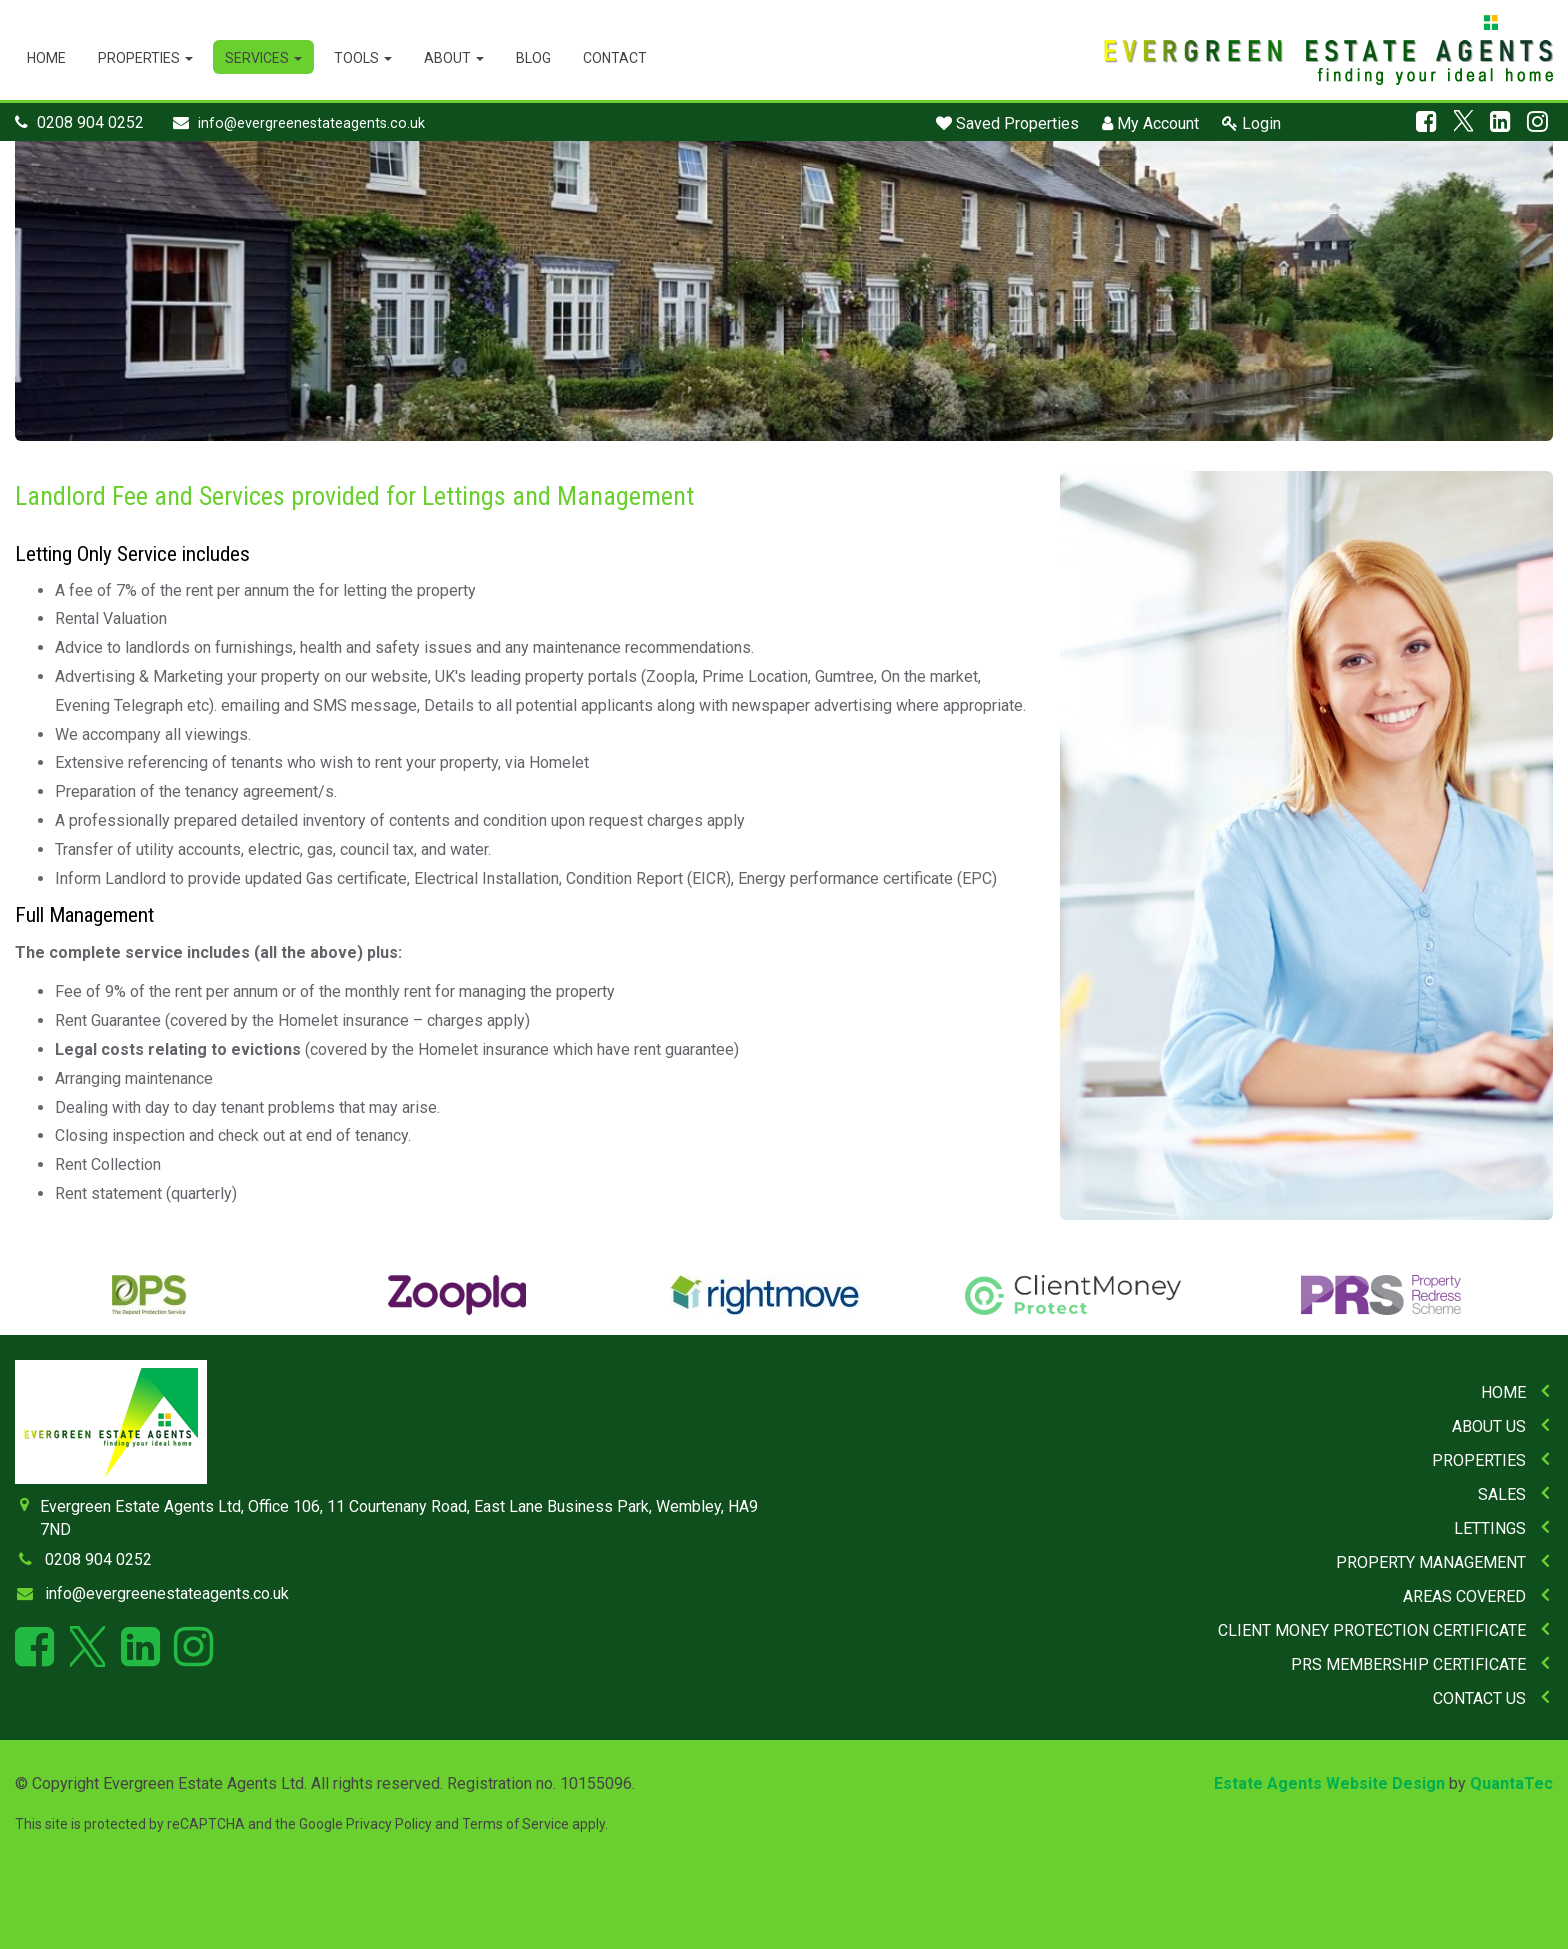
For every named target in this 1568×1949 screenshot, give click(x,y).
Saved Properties (1007, 123)
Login (1251, 123)
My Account (1150, 123)
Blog (533, 58)
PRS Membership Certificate (1408, 1664)
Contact (615, 58)
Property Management (1431, 1562)
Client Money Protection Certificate (1372, 1630)
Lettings (1490, 1528)
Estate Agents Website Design (1329, 1783)
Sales (1502, 1494)
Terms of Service (515, 1824)
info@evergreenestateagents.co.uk (311, 123)
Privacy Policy (389, 1824)
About (454, 58)
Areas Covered (1464, 1596)
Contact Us (1479, 1698)
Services (263, 58)
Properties (145, 58)
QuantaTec (1511, 1783)
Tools (363, 58)
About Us (1489, 1426)
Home (46, 58)
